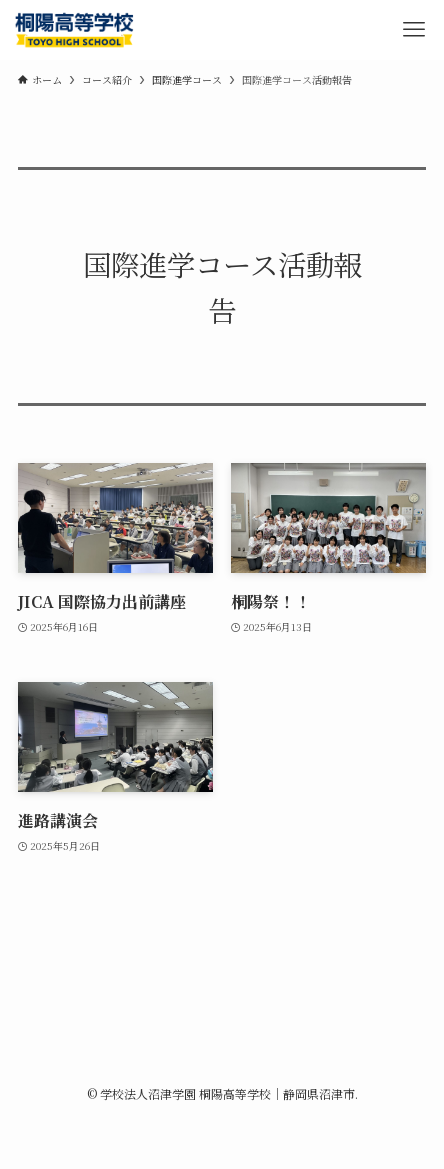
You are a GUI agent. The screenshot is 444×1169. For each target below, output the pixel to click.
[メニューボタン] (414, 30)
